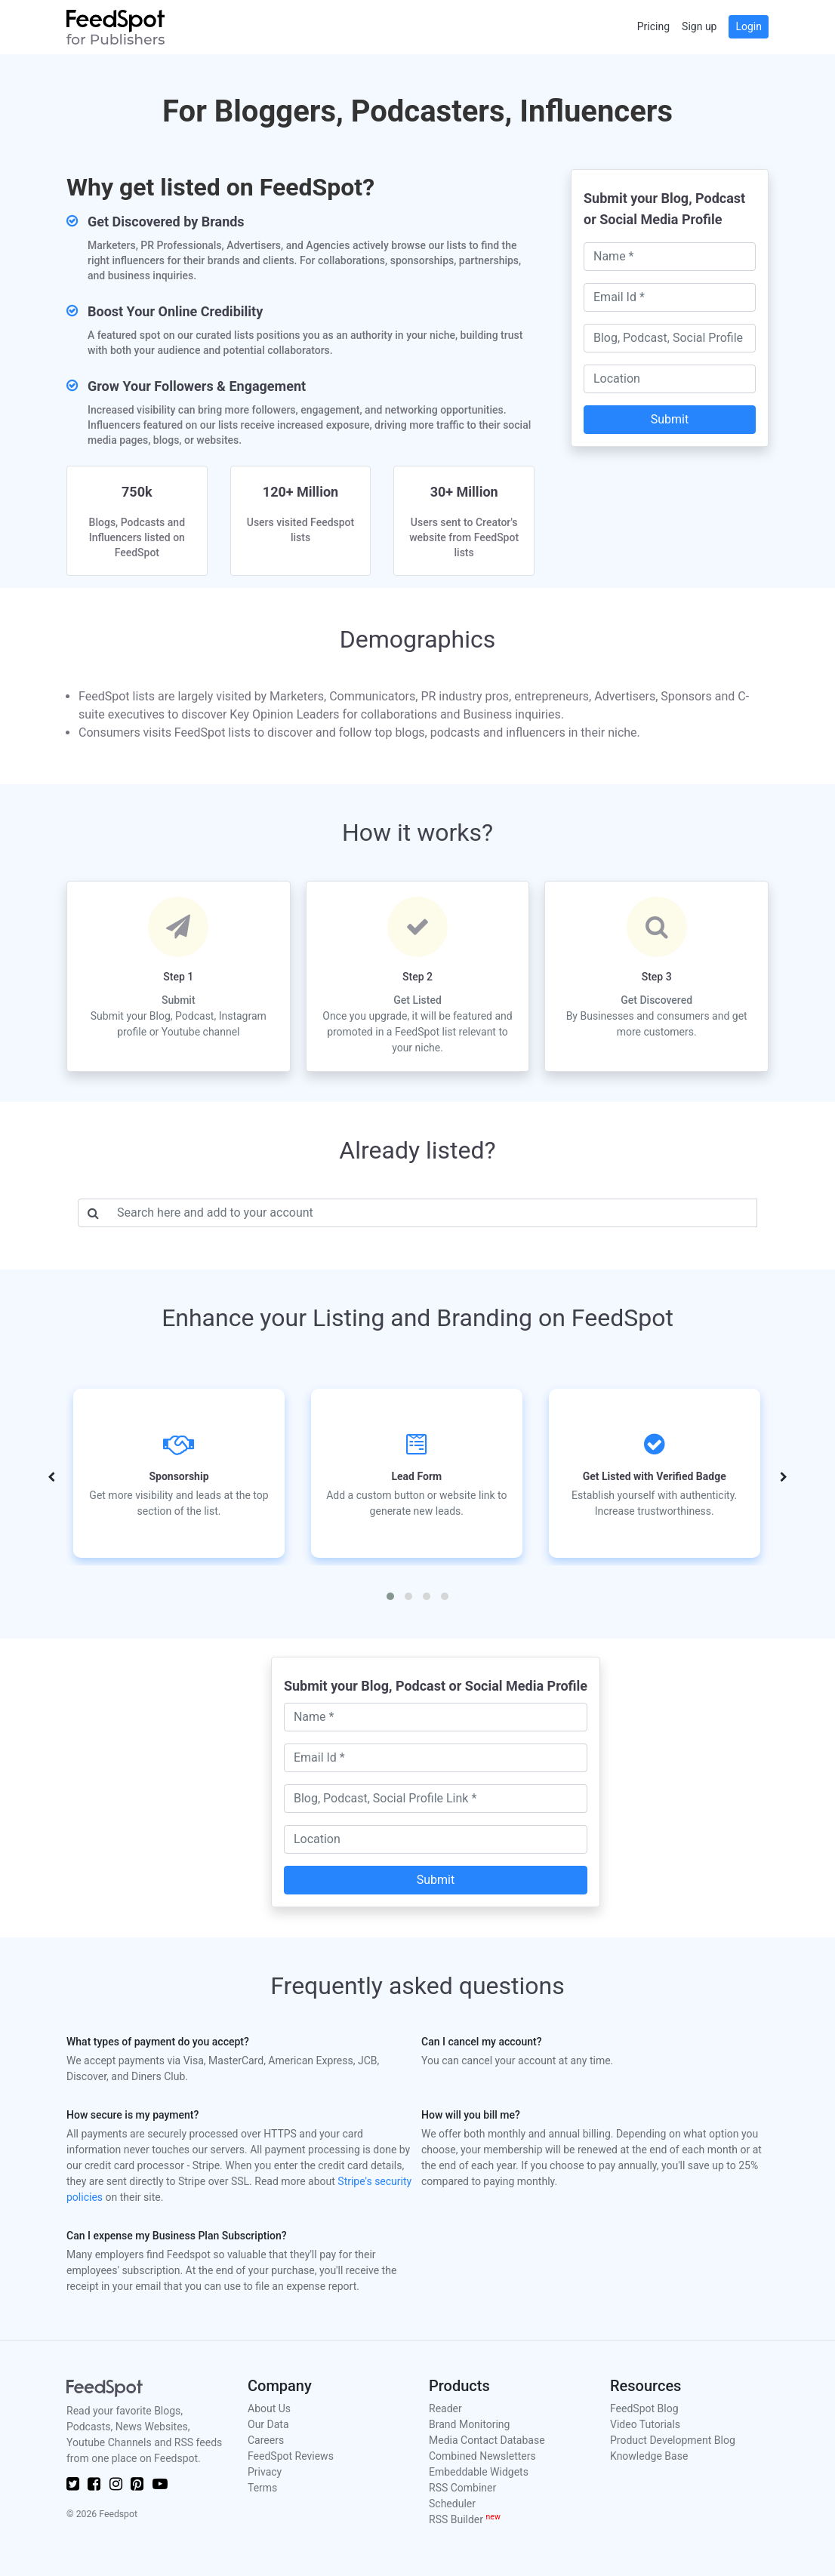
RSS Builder (465, 2519)
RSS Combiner (462, 2488)
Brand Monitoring (469, 2424)
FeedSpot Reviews (291, 2456)
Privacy (265, 2472)
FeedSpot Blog (644, 2408)
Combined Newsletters (482, 2456)
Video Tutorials (645, 2424)
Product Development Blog (672, 2440)
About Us (269, 2408)
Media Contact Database (487, 2440)
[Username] (432, 1213)
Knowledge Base (649, 2456)
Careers (266, 2440)
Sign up (699, 26)
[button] (390, 1596)
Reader (445, 2408)
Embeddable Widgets (478, 2472)
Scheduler (452, 2504)
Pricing (653, 26)
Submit (670, 419)
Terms (262, 2488)
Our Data (268, 2424)
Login (748, 26)
